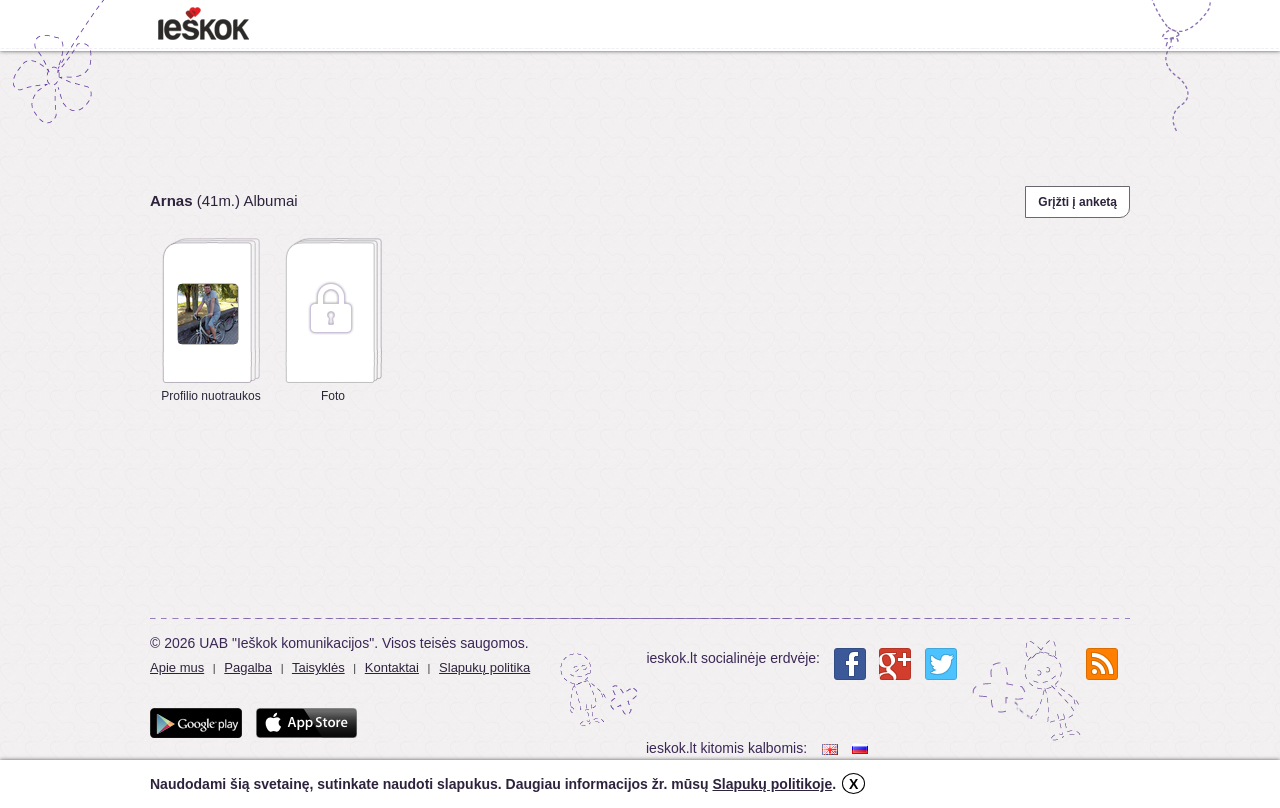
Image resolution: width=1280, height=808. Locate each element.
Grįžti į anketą (1077, 202)
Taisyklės (318, 667)
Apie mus (177, 667)
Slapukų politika (484, 667)
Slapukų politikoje (772, 784)
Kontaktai (392, 667)
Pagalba (248, 667)
